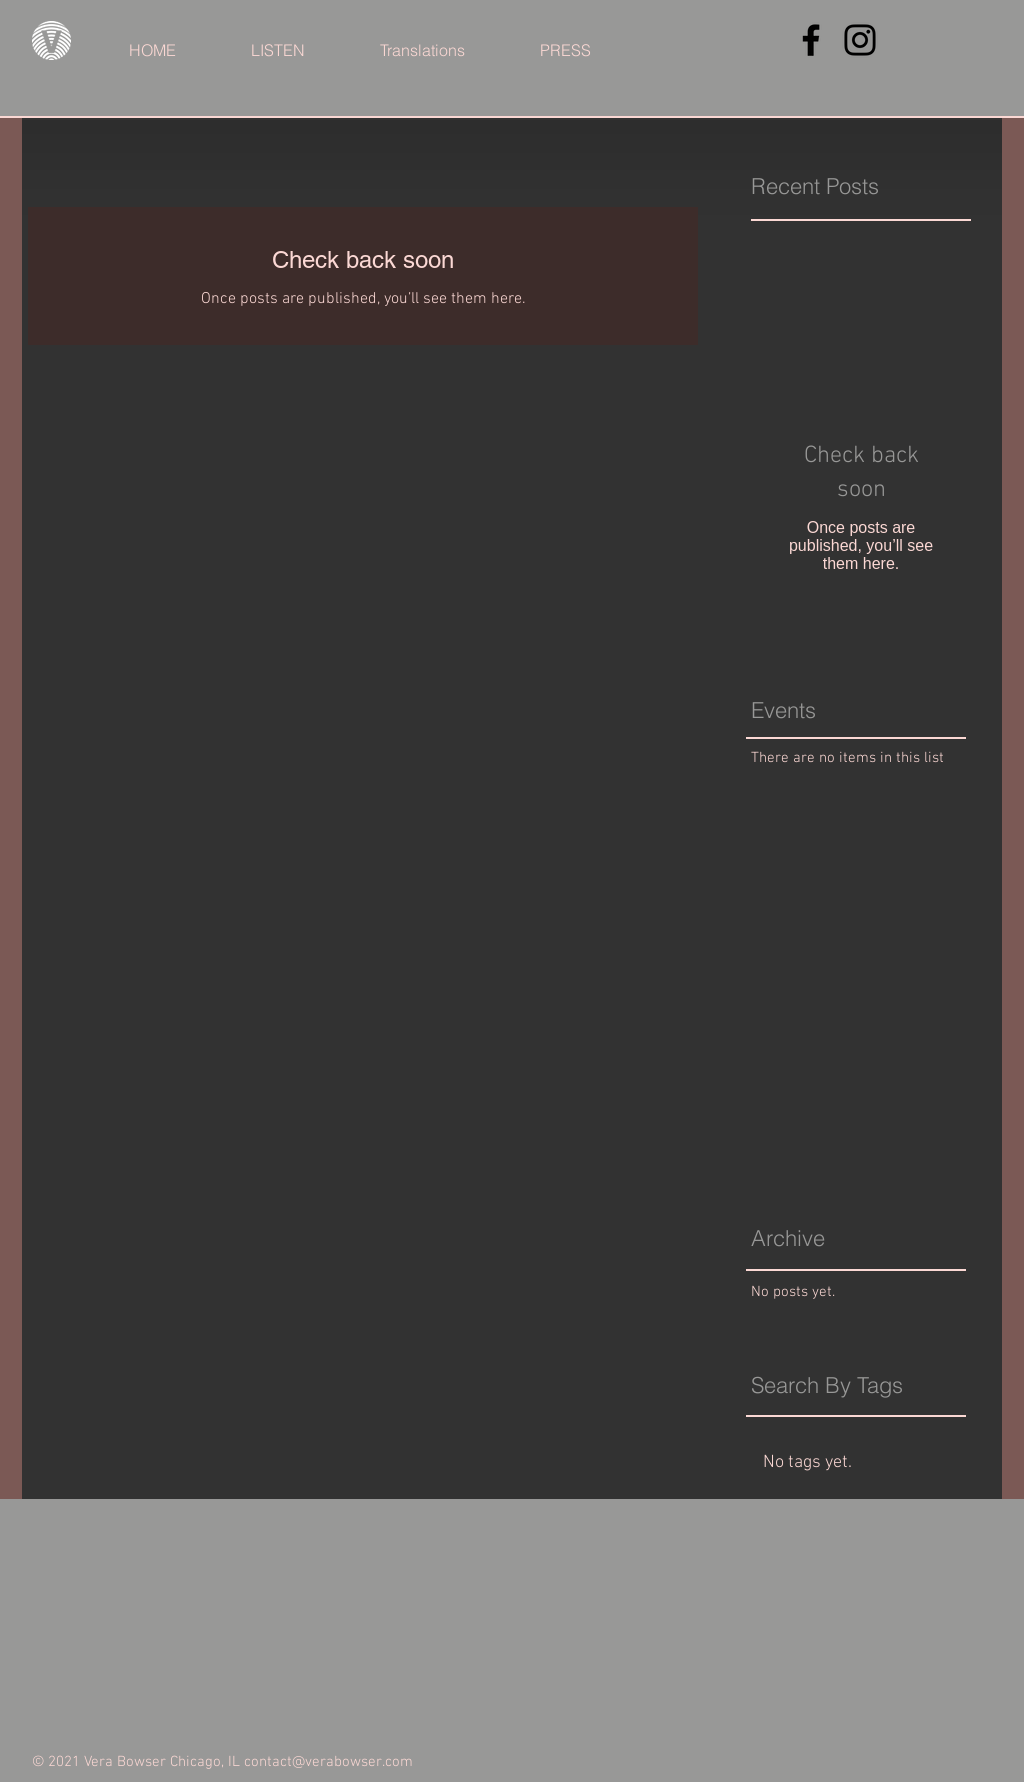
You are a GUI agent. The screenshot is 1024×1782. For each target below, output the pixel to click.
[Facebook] (811, 40)
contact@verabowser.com (328, 1762)
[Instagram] (860, 40)
